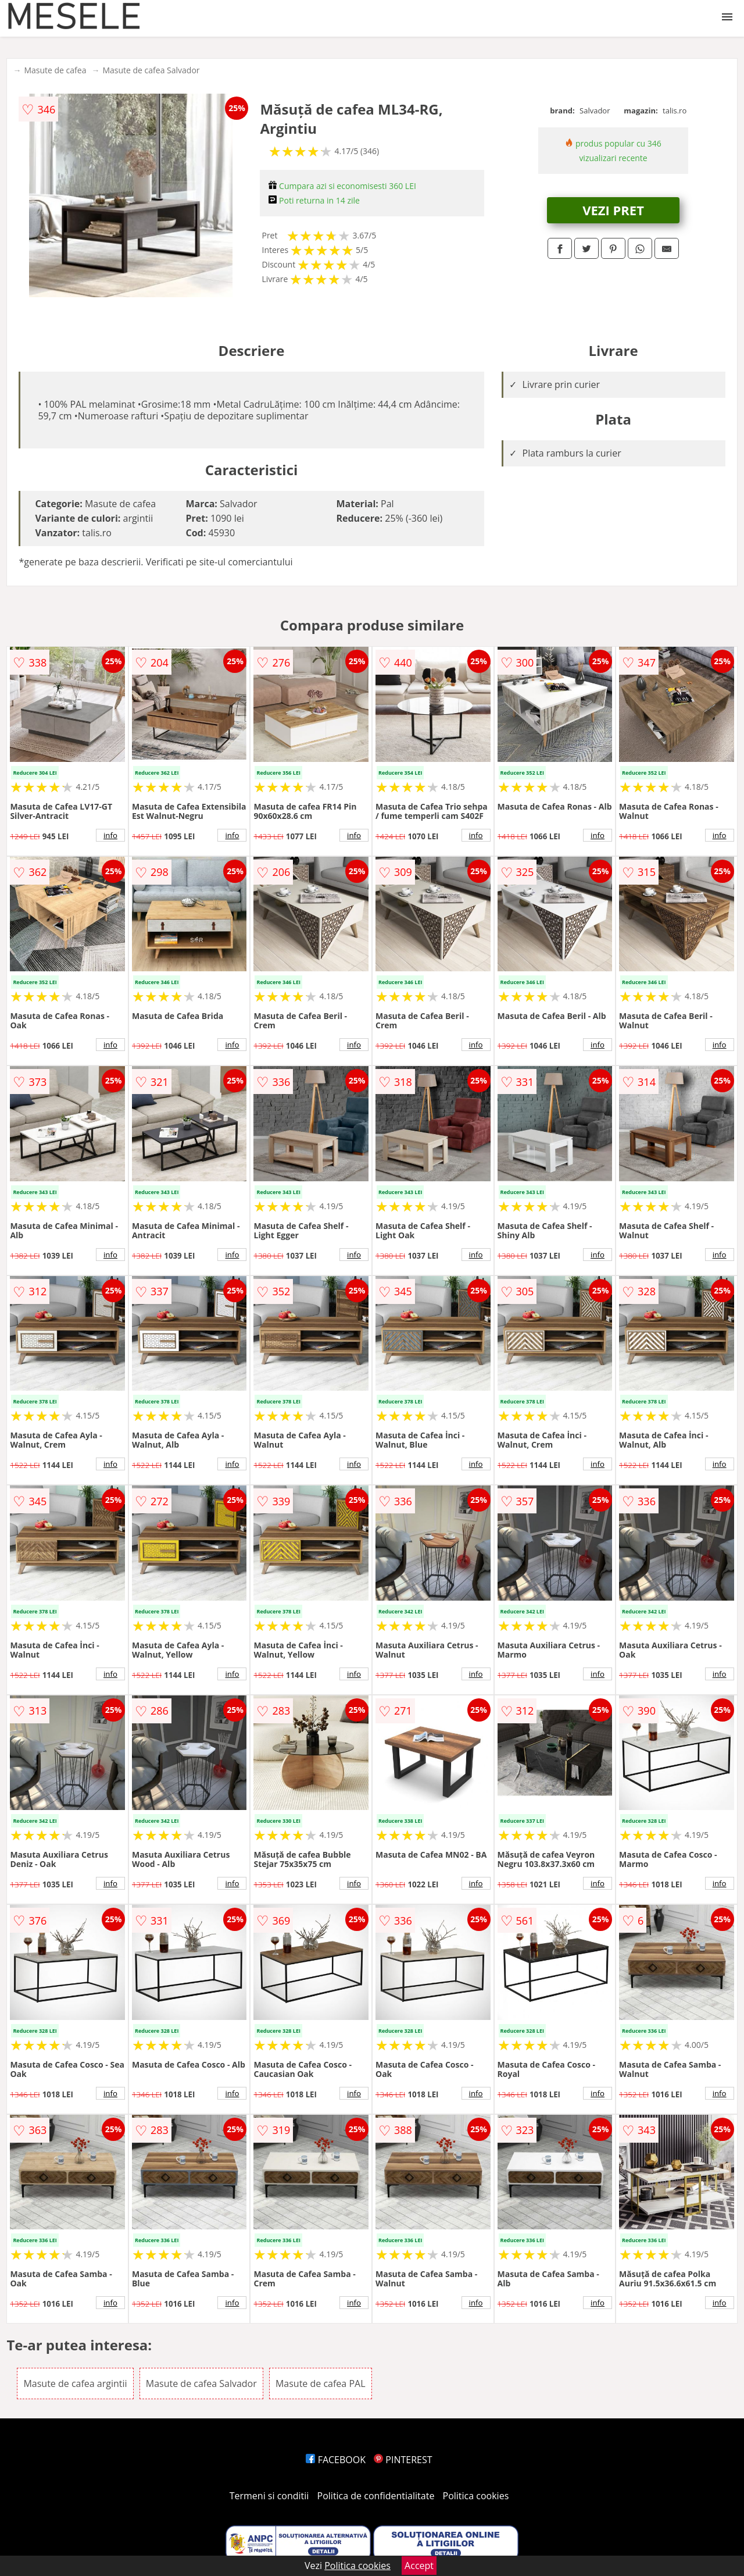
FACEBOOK (336, 2459)
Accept (419, 2565)
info (110, 835)
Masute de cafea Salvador (150, 70)
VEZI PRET (613, 210)
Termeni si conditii (269, 2495)
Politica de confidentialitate (376, 2495)
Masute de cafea (55, 70)
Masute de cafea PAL (321, 2383)
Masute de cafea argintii (75, 2383)
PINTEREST (403, 2459)
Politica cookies (476, 2495)
